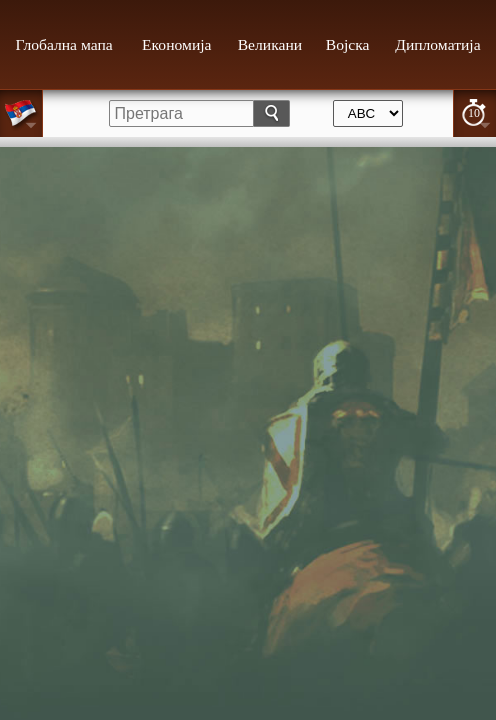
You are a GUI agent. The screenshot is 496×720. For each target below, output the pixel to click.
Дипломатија (437, 44)
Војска (348, 44)
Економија (176, 44)
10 (474, 113)
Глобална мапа (64, 44)
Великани (270, 44)
